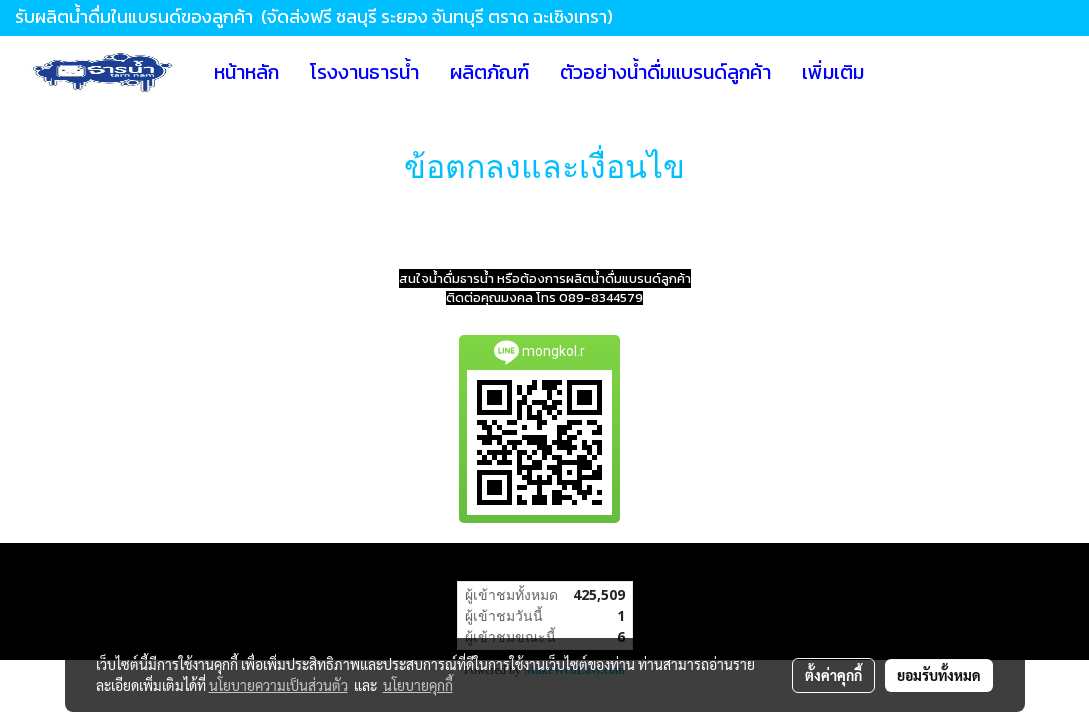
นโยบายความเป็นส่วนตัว (278, 685)
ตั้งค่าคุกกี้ (833, 675)
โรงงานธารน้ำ (364, 72)
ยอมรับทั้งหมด (939, 675)
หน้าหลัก (246, 72)
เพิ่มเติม (833, 72)
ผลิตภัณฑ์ (489, 72)
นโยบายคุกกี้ (418, 685)
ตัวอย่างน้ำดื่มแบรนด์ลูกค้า (665, 72)
